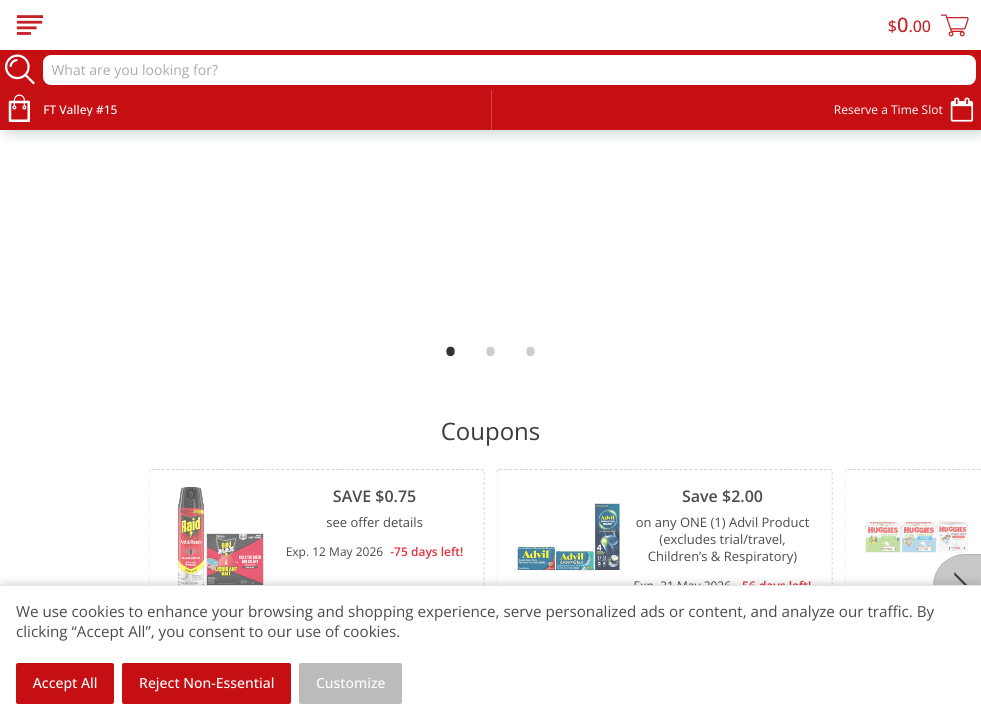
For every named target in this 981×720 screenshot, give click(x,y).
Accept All (65, 683)
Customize (351, 683)
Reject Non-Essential (206, 683)
